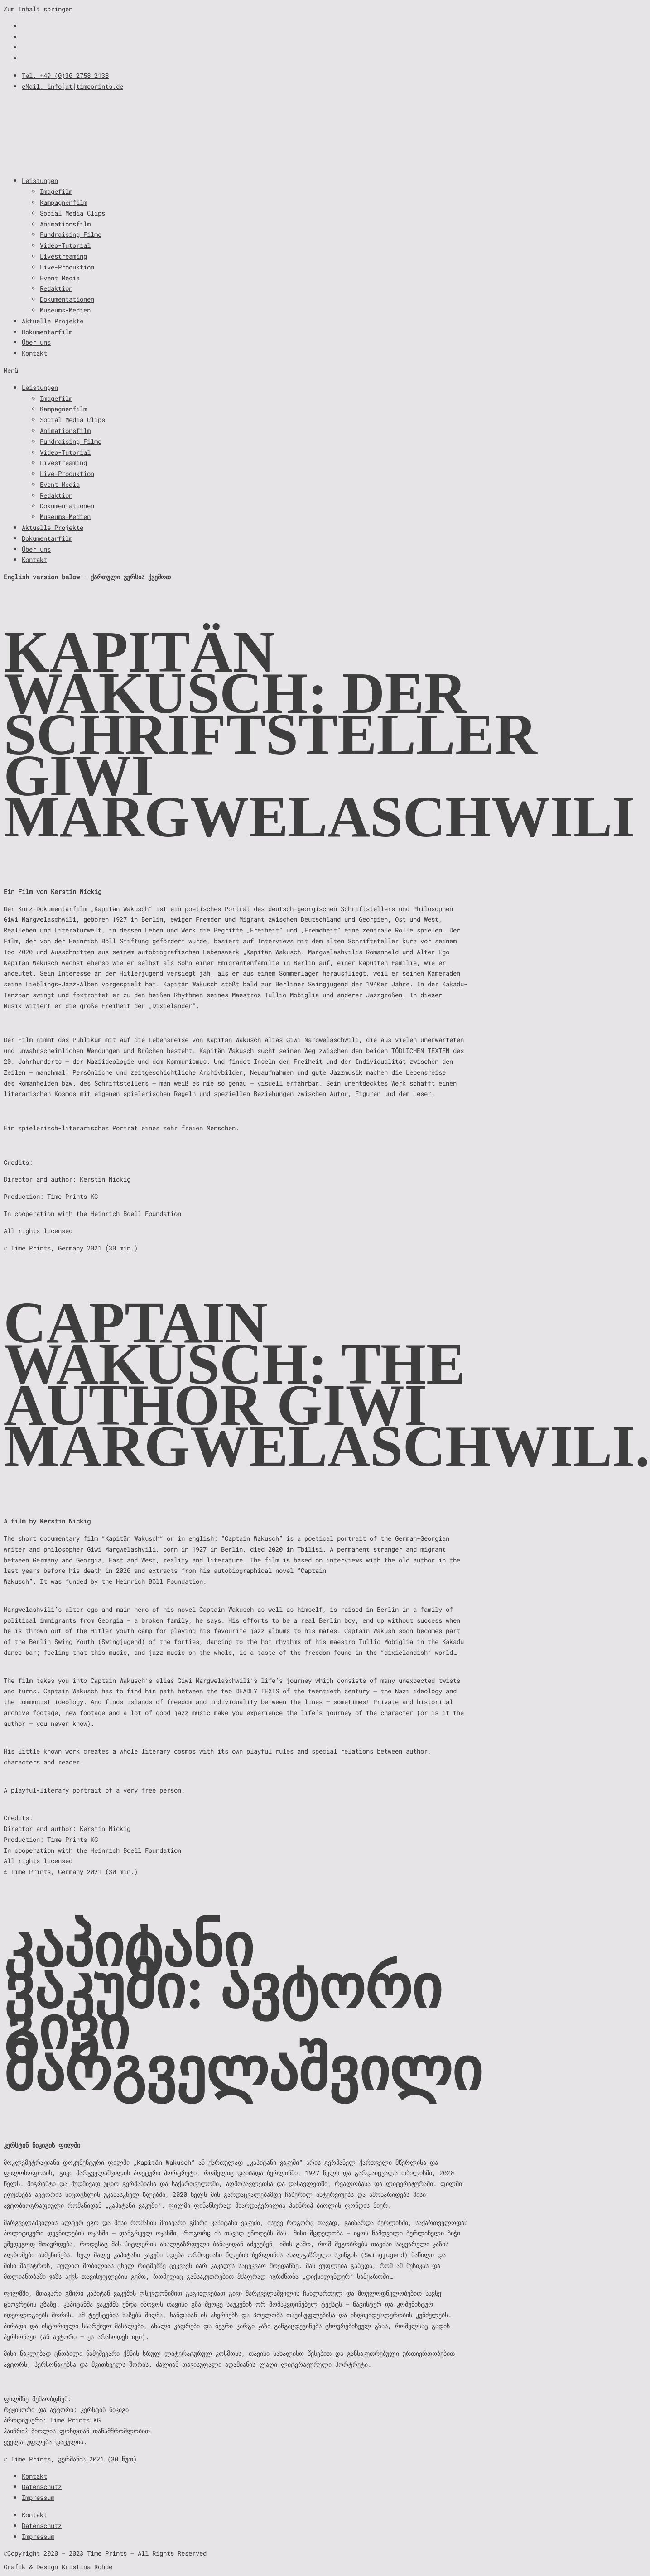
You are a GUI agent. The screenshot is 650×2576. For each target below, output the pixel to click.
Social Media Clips (72, 213)
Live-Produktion (67, 267)
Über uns (36, 342)
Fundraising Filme (70, 234)
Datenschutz (42, 2486)
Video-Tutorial (65, 245)
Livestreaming (63, 256)
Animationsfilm (65, 224)
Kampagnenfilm (63, 202)
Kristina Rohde (87, 2566)
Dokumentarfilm (47, 331)
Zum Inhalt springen (38, 9)
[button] (325, 370)
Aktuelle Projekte (52, 321)
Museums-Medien (65, 310)
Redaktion (56, 288)
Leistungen (40, 180)
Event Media (60, 278)
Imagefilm (56, 191)
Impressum (38, 2497)
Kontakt (34, 353)
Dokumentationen (67, 299)
